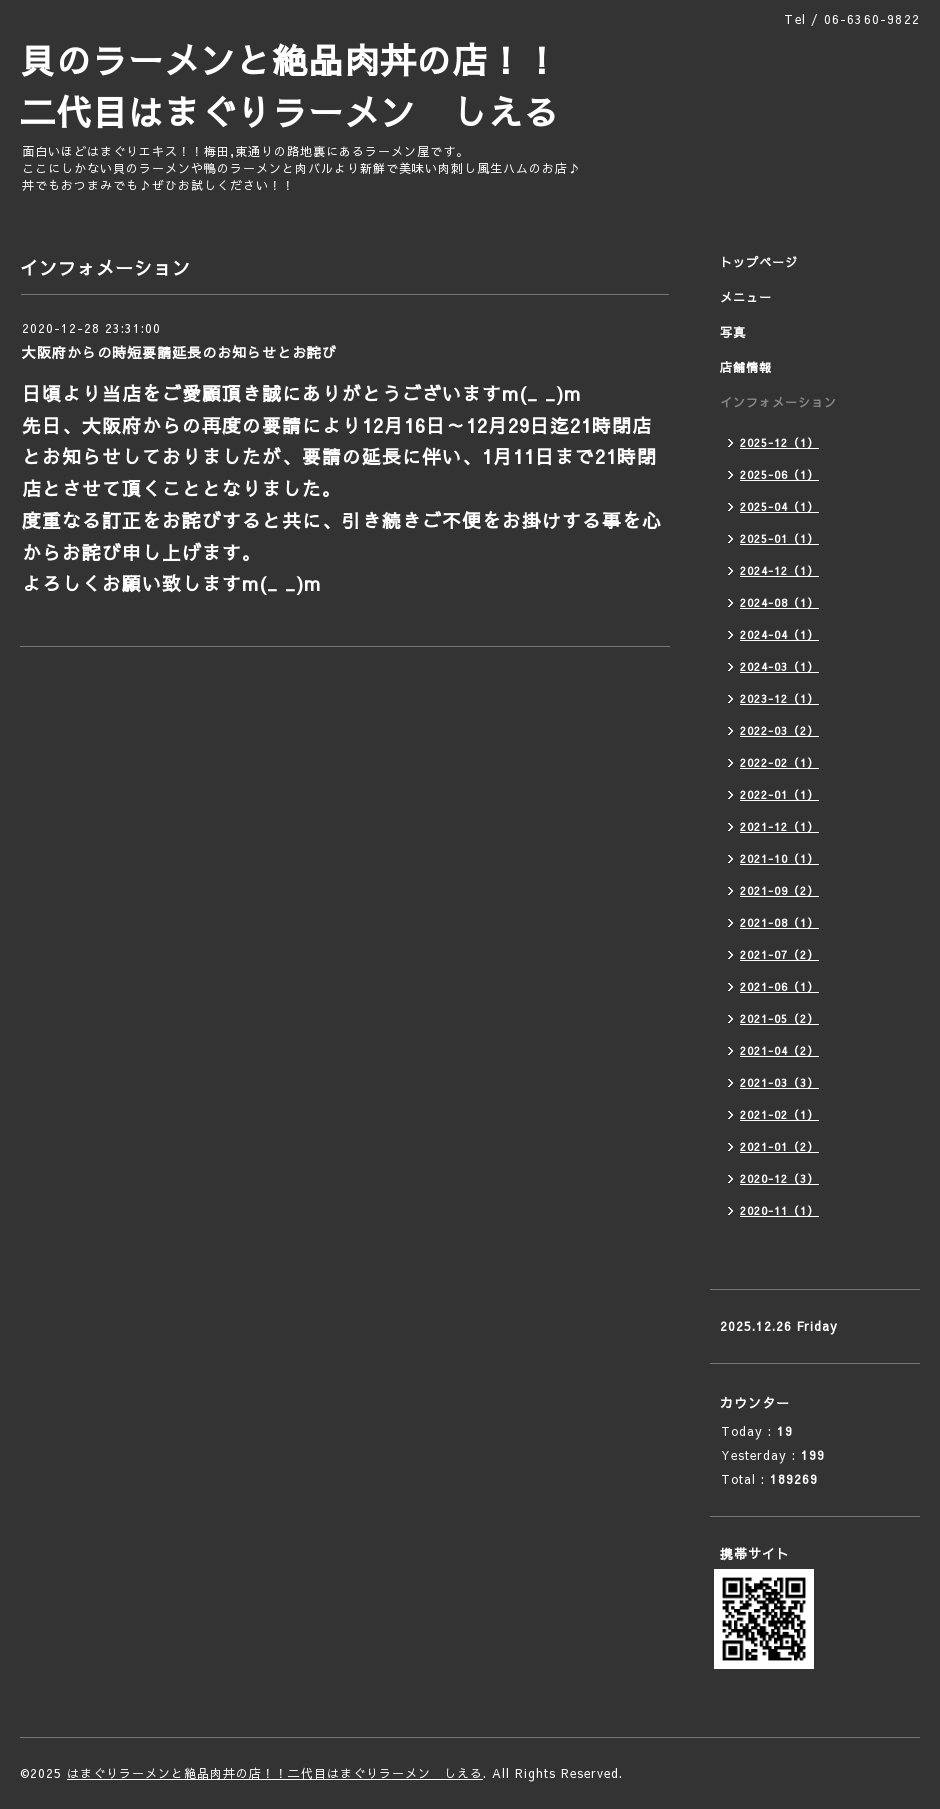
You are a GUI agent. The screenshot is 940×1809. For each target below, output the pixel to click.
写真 (733, 332)
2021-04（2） (779, 1050)
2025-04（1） (779, 506)
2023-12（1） (779, 698)
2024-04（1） (779, 634)
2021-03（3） (779, 1082)
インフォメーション (778, 402)
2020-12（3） (779, 1178)
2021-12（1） (779, 826)
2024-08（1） (779, 602)
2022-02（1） (779, 762)
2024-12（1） (779, 570)
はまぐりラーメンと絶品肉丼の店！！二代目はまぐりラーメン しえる (275, 1773)
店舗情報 (746, 367)
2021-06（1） (779, 986)
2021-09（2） (779, 890)
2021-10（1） (779, 858)
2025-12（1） (779, 442)
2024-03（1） (779, 666)
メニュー (746, 297)
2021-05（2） (779, 1018)
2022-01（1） (779, 794)
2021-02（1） (779, 1114)
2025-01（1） (779, 538)
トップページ (759, 262)
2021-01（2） (779, 1146)
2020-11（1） (779, 1210)
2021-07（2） (779, 954)
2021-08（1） (779, 922)
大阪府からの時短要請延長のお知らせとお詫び (179, 352)
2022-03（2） (779, 730)
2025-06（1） (779, 474)
